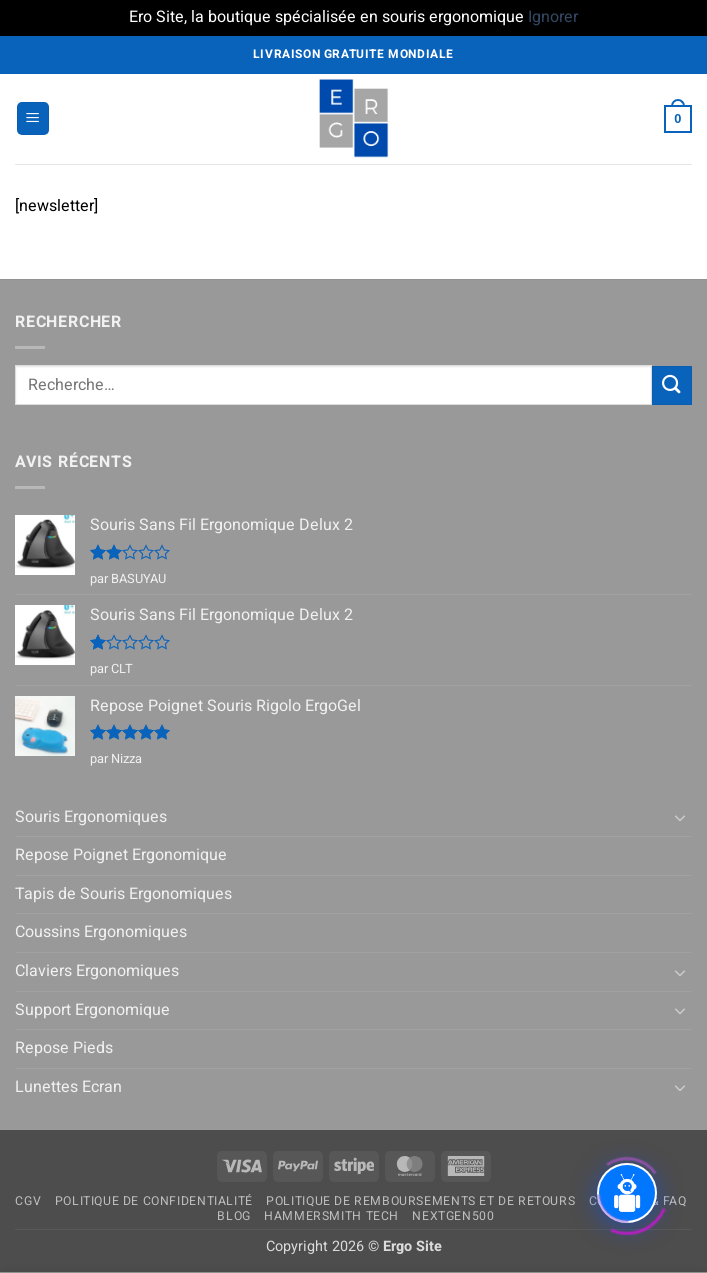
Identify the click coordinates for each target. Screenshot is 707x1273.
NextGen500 (453, 1216)
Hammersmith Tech (331, 1216)
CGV (28, 1201)
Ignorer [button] (553, 17)
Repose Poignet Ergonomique (121, 855)
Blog (233, 1216)
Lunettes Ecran (68, 1087)
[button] (33, 118)
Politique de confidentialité (154, 1201)
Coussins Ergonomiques (101, 932)
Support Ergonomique (92, 1010)
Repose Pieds (64, 1048)
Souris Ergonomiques (91, 817)
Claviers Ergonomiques (97, 971)
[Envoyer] (672, 385)
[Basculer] (680, 817)
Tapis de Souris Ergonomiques (123, 894)
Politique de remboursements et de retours (420, 1201)
